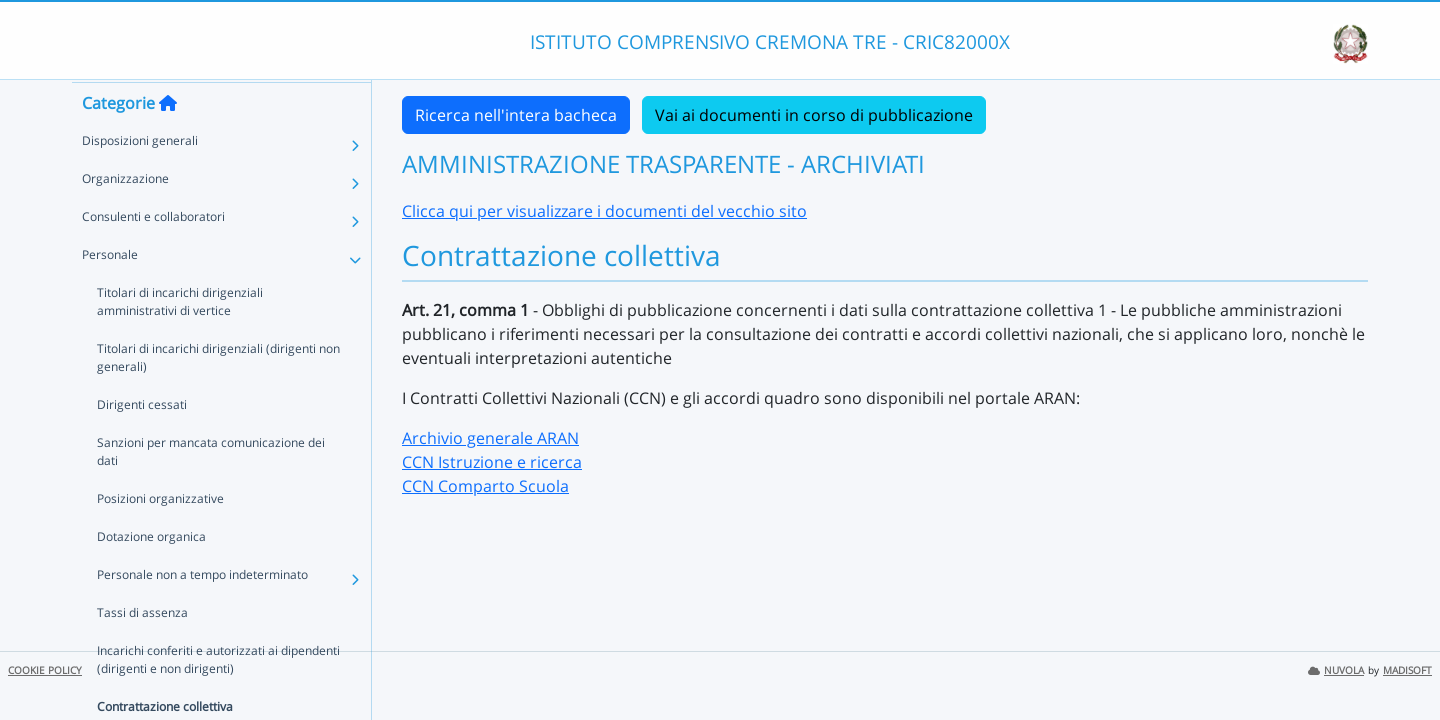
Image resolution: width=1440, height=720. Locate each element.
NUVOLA (1336, 670)
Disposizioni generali (140, 178)
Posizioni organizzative (160, 536)
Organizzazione (125, 216)
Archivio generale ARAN (490, 438)
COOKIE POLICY (45, 670)
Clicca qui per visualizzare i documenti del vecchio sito (604, 211)
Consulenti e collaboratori (153, 254)
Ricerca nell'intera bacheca (516, 115)
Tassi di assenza (142, 650)
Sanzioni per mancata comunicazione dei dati (211, 489)
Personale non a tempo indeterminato (202, 612)
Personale (110, 292)
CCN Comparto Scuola (485, 486)
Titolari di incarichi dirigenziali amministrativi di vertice (221, 339)
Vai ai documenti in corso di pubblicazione (814, 115)
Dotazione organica (151, 574)
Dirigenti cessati (142, 442)
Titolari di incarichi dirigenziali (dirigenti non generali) (218, 395)
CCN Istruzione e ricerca (492, 462)
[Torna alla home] (168, 141)
